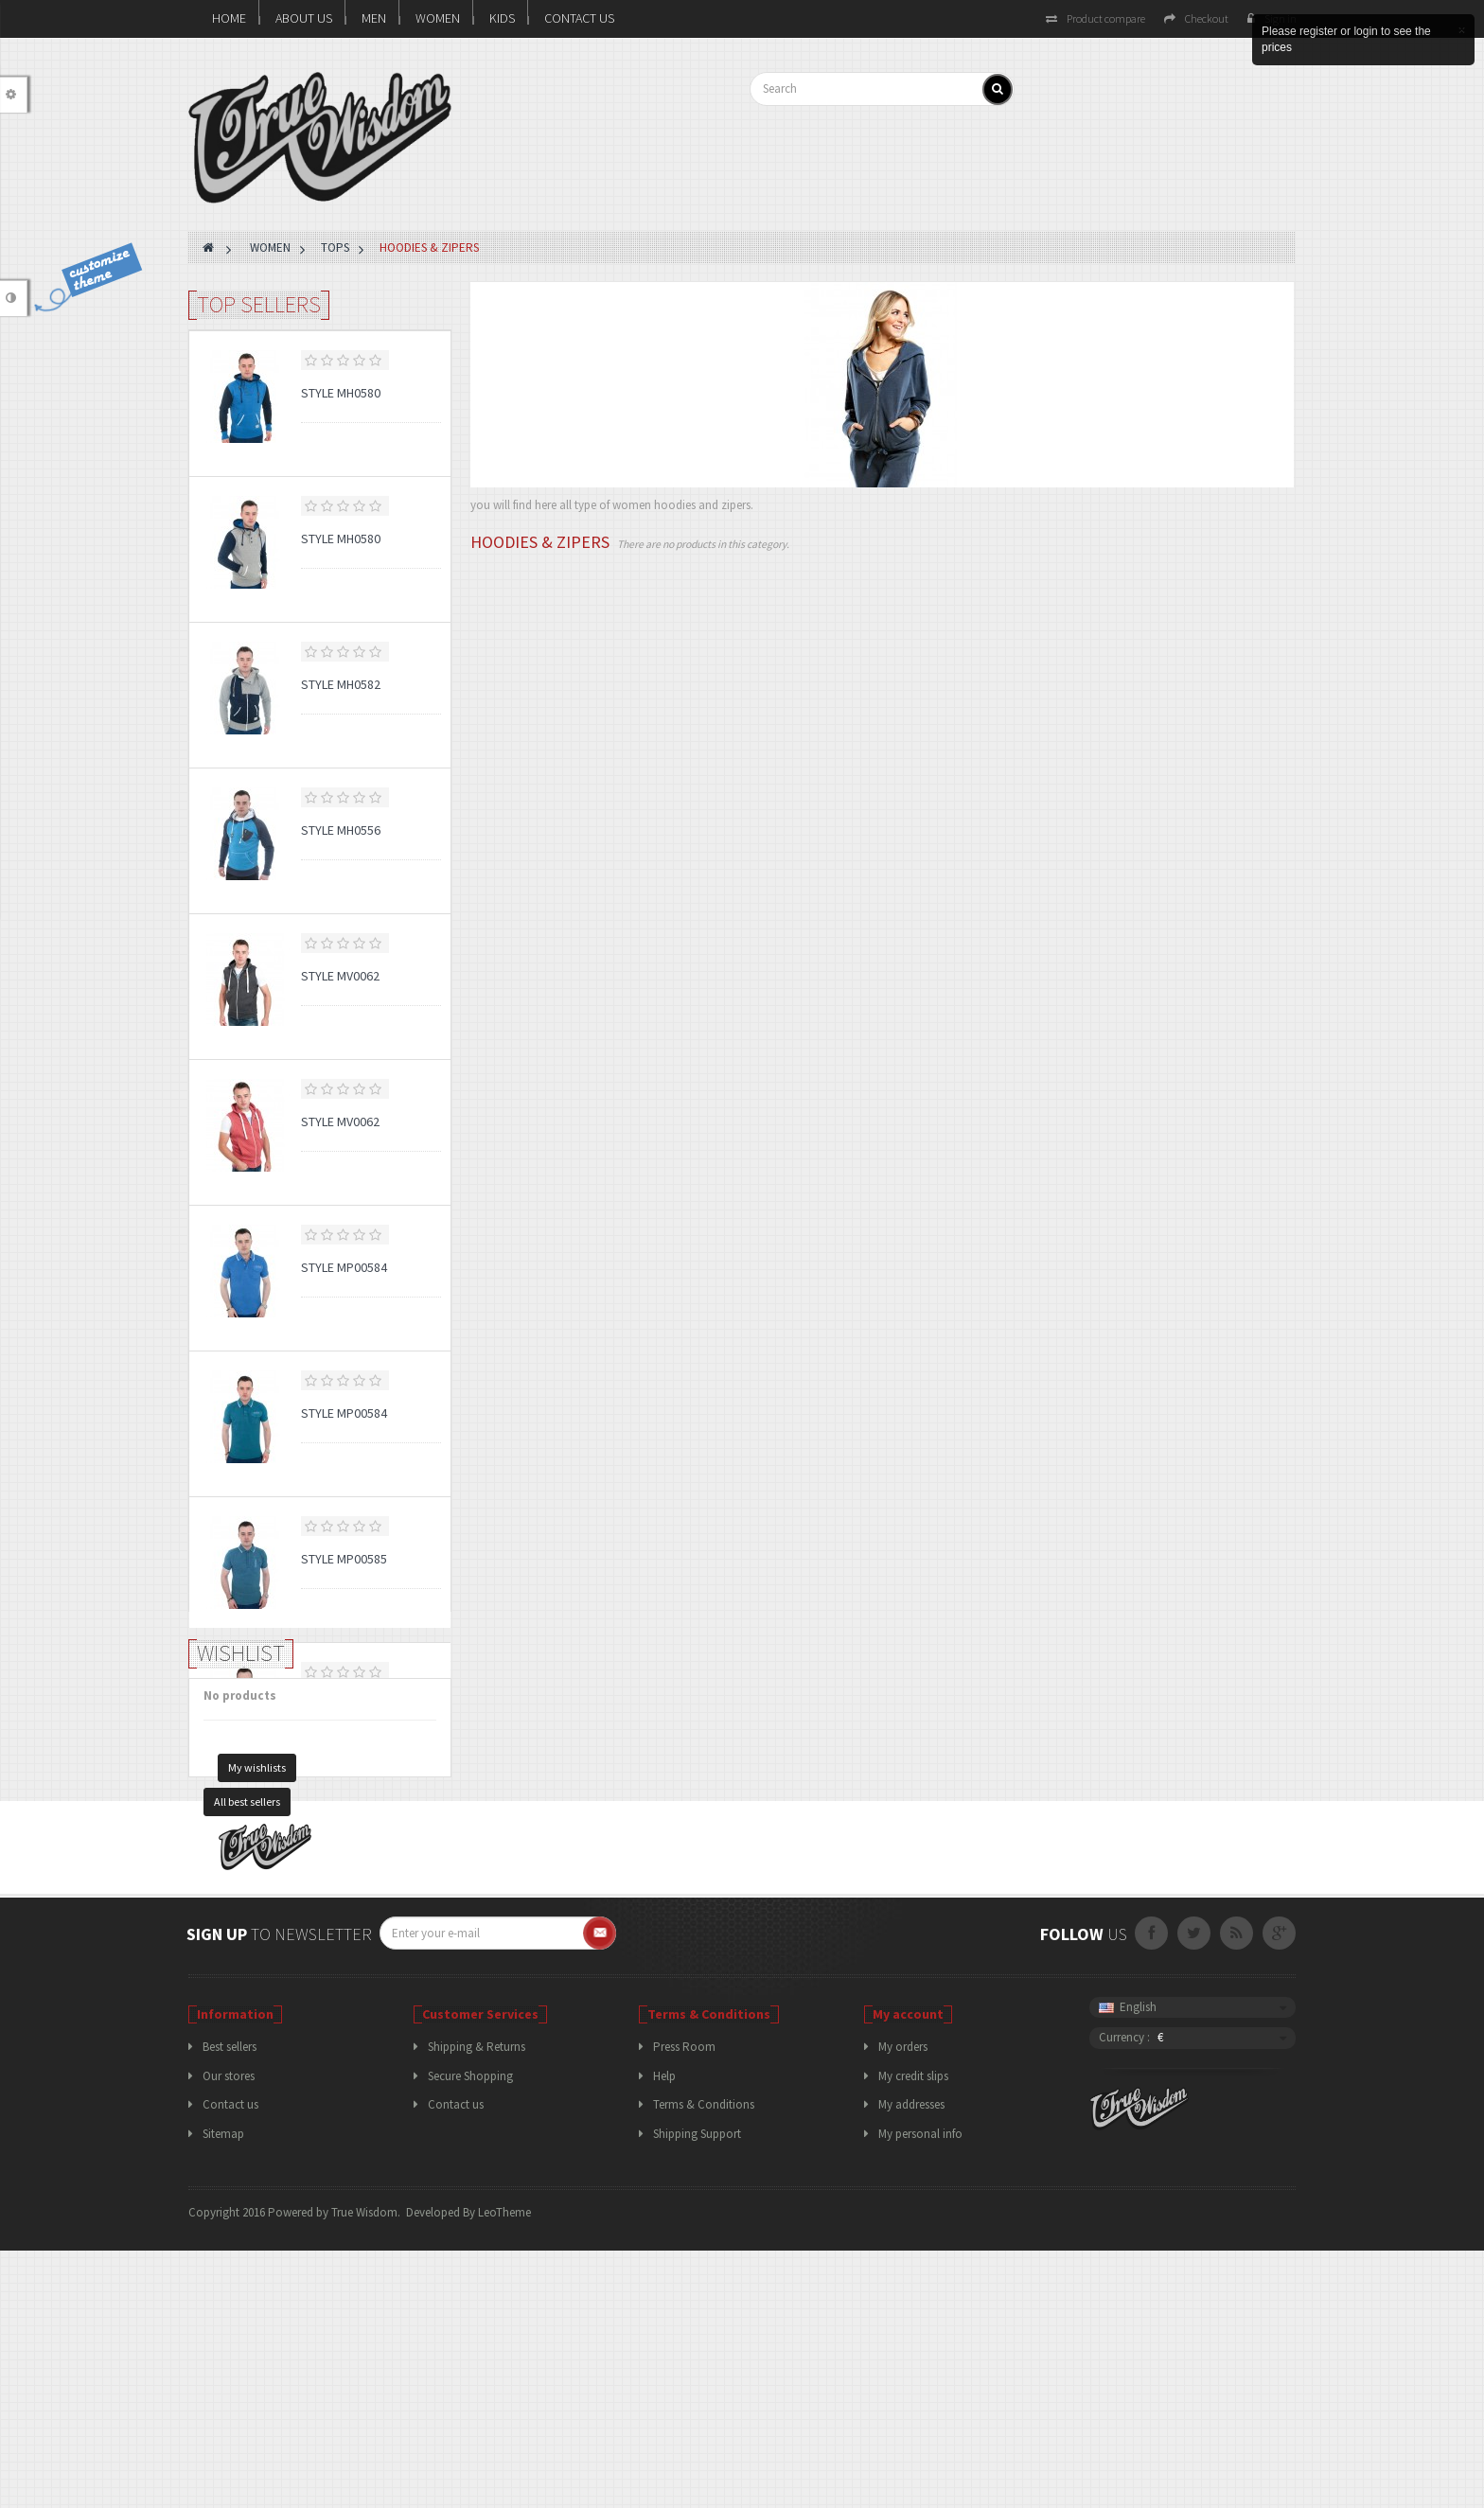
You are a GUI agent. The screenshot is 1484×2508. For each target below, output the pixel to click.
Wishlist (241, 1872)
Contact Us (579, 17)
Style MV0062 (340, 975)
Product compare (1095, 18)
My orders (903, 2305)
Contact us (230, 2363)
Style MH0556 (340, 830)
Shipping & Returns (476, 2305)
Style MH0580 (340, 392)
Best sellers (229, 2305)
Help (664, 2333)
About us (303, 17)
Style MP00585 (344, 1558)
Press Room (684, 2305)
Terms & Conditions (703, 2363)
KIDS (502, 17)
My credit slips (913, 2333)
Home (229, 17)
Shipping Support (697, 2391)
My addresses (911, 2363)
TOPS (335, 247)
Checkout (1196, 18)
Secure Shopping (470, 2333)
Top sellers (259, 304)
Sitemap (223, 2391)
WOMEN (437, 17)
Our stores (229, 2333)
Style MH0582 (340, 684)
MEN (374, 17)
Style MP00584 (344, 1267)
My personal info (920, 2391)
